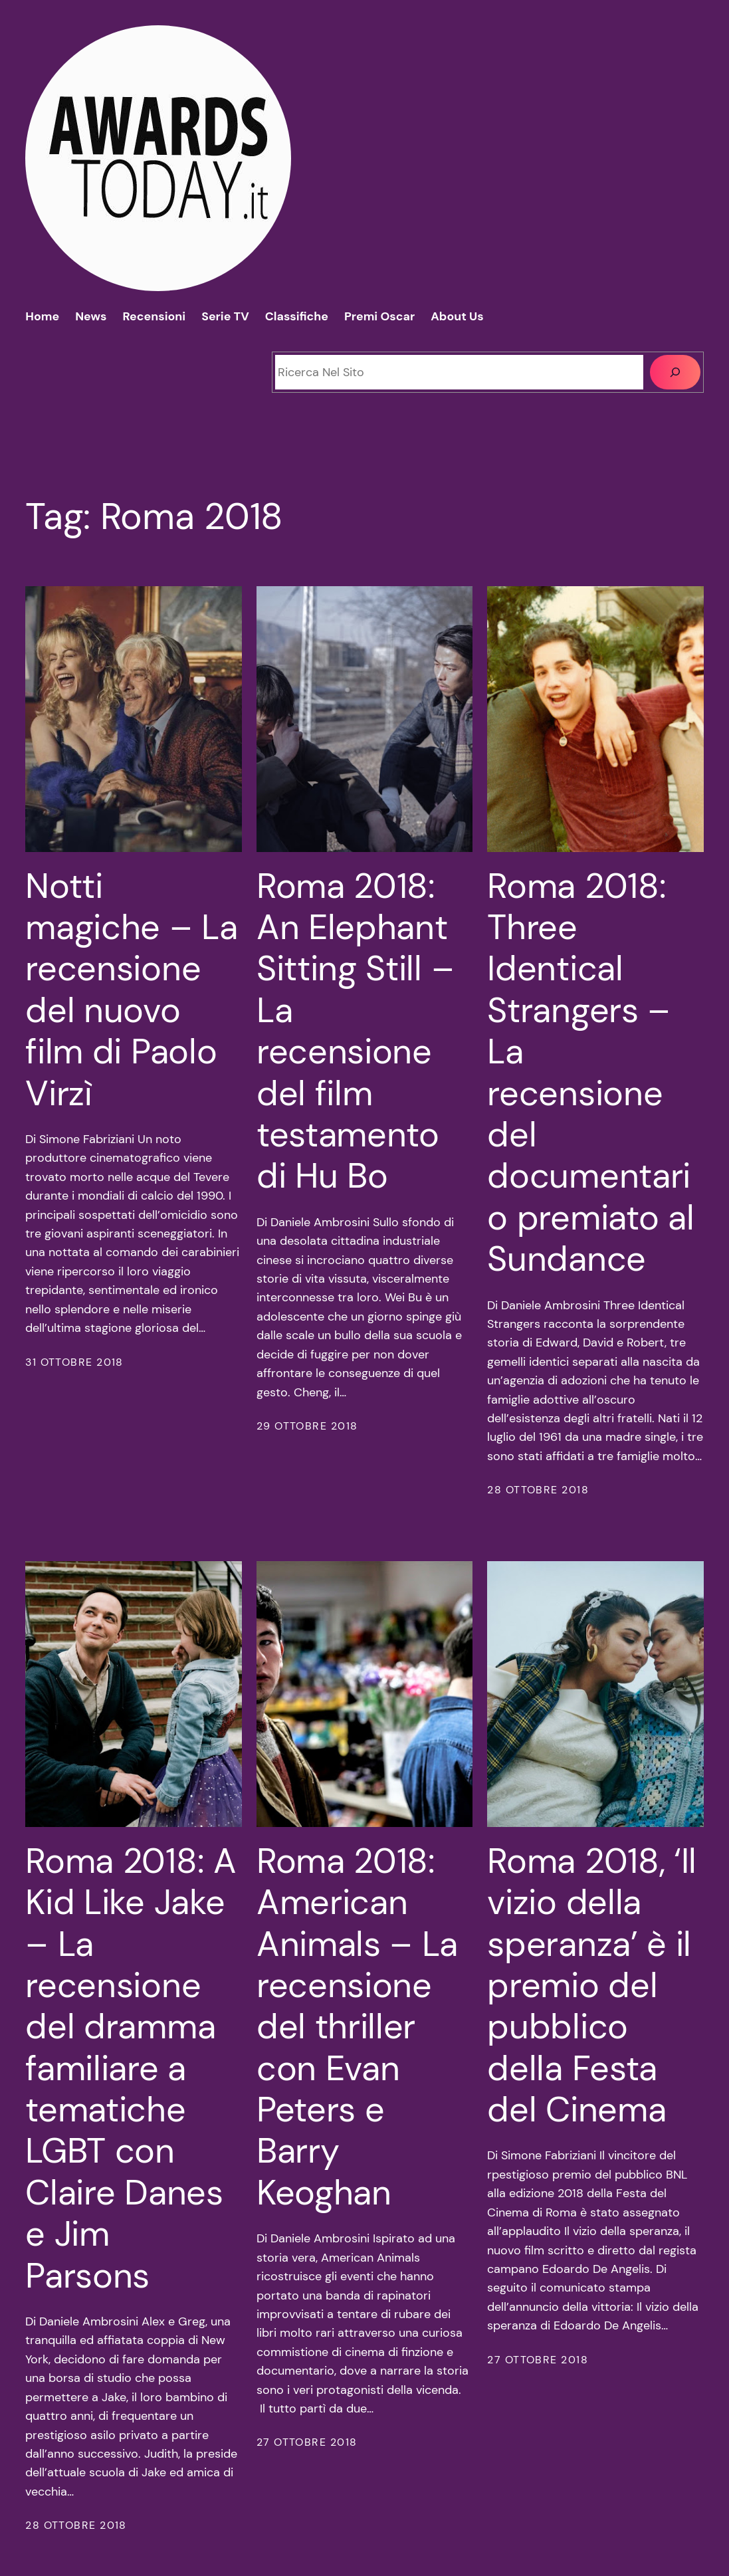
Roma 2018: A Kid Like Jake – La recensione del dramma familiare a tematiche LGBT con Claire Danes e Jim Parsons (130, 2068)
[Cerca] (675, 372)
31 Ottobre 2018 (74, 1362)
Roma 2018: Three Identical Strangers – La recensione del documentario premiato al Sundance (590, 1072)
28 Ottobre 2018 (538, 1490)
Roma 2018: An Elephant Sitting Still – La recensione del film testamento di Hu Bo (355, 1031)
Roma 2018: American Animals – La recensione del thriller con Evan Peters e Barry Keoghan (357, 2027)
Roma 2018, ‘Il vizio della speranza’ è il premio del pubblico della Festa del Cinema (591, 1985)
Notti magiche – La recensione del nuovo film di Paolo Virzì (131, 989)
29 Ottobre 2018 (307, 1426)
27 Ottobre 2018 (307, 2442)
